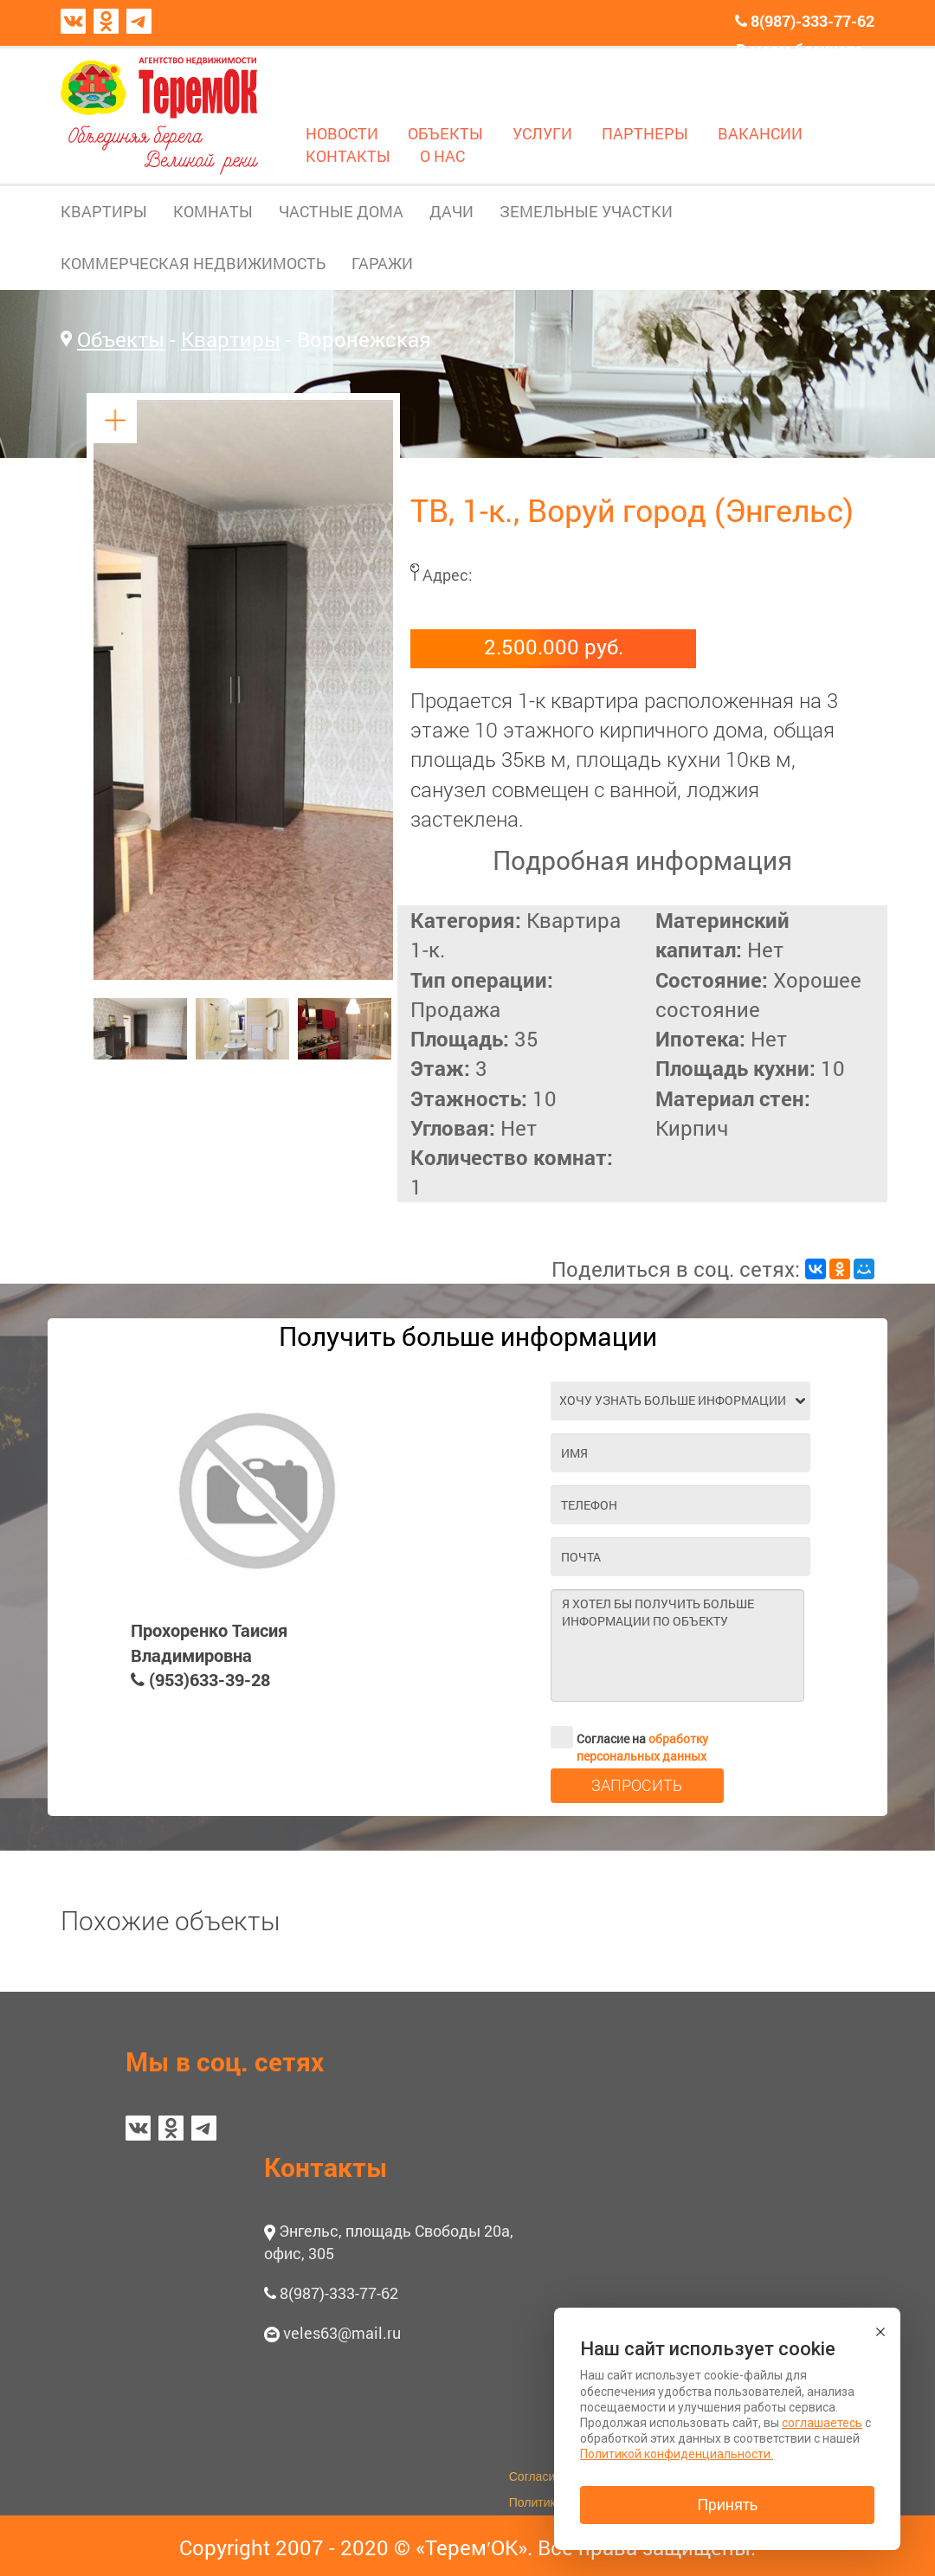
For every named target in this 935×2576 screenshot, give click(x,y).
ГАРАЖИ (382, 263)
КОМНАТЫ (213, 211)
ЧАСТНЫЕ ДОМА (341, 211)
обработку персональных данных (642, 1747)
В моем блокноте (799, 49)
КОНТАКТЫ (348, 155)
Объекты (120, 339)
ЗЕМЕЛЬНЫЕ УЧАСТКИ (586, 211)
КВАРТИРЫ (104, 211)
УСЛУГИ (542, 133)
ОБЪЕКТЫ (445, 133)
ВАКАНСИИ (760, 133)
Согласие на (629, 1737)
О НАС (442, 155)
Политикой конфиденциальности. (676, 2454)
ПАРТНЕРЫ (645, 133)
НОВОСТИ (342, 133)
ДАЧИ (451, 211)
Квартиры (230, 339)
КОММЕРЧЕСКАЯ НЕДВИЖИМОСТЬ (193, 263)
